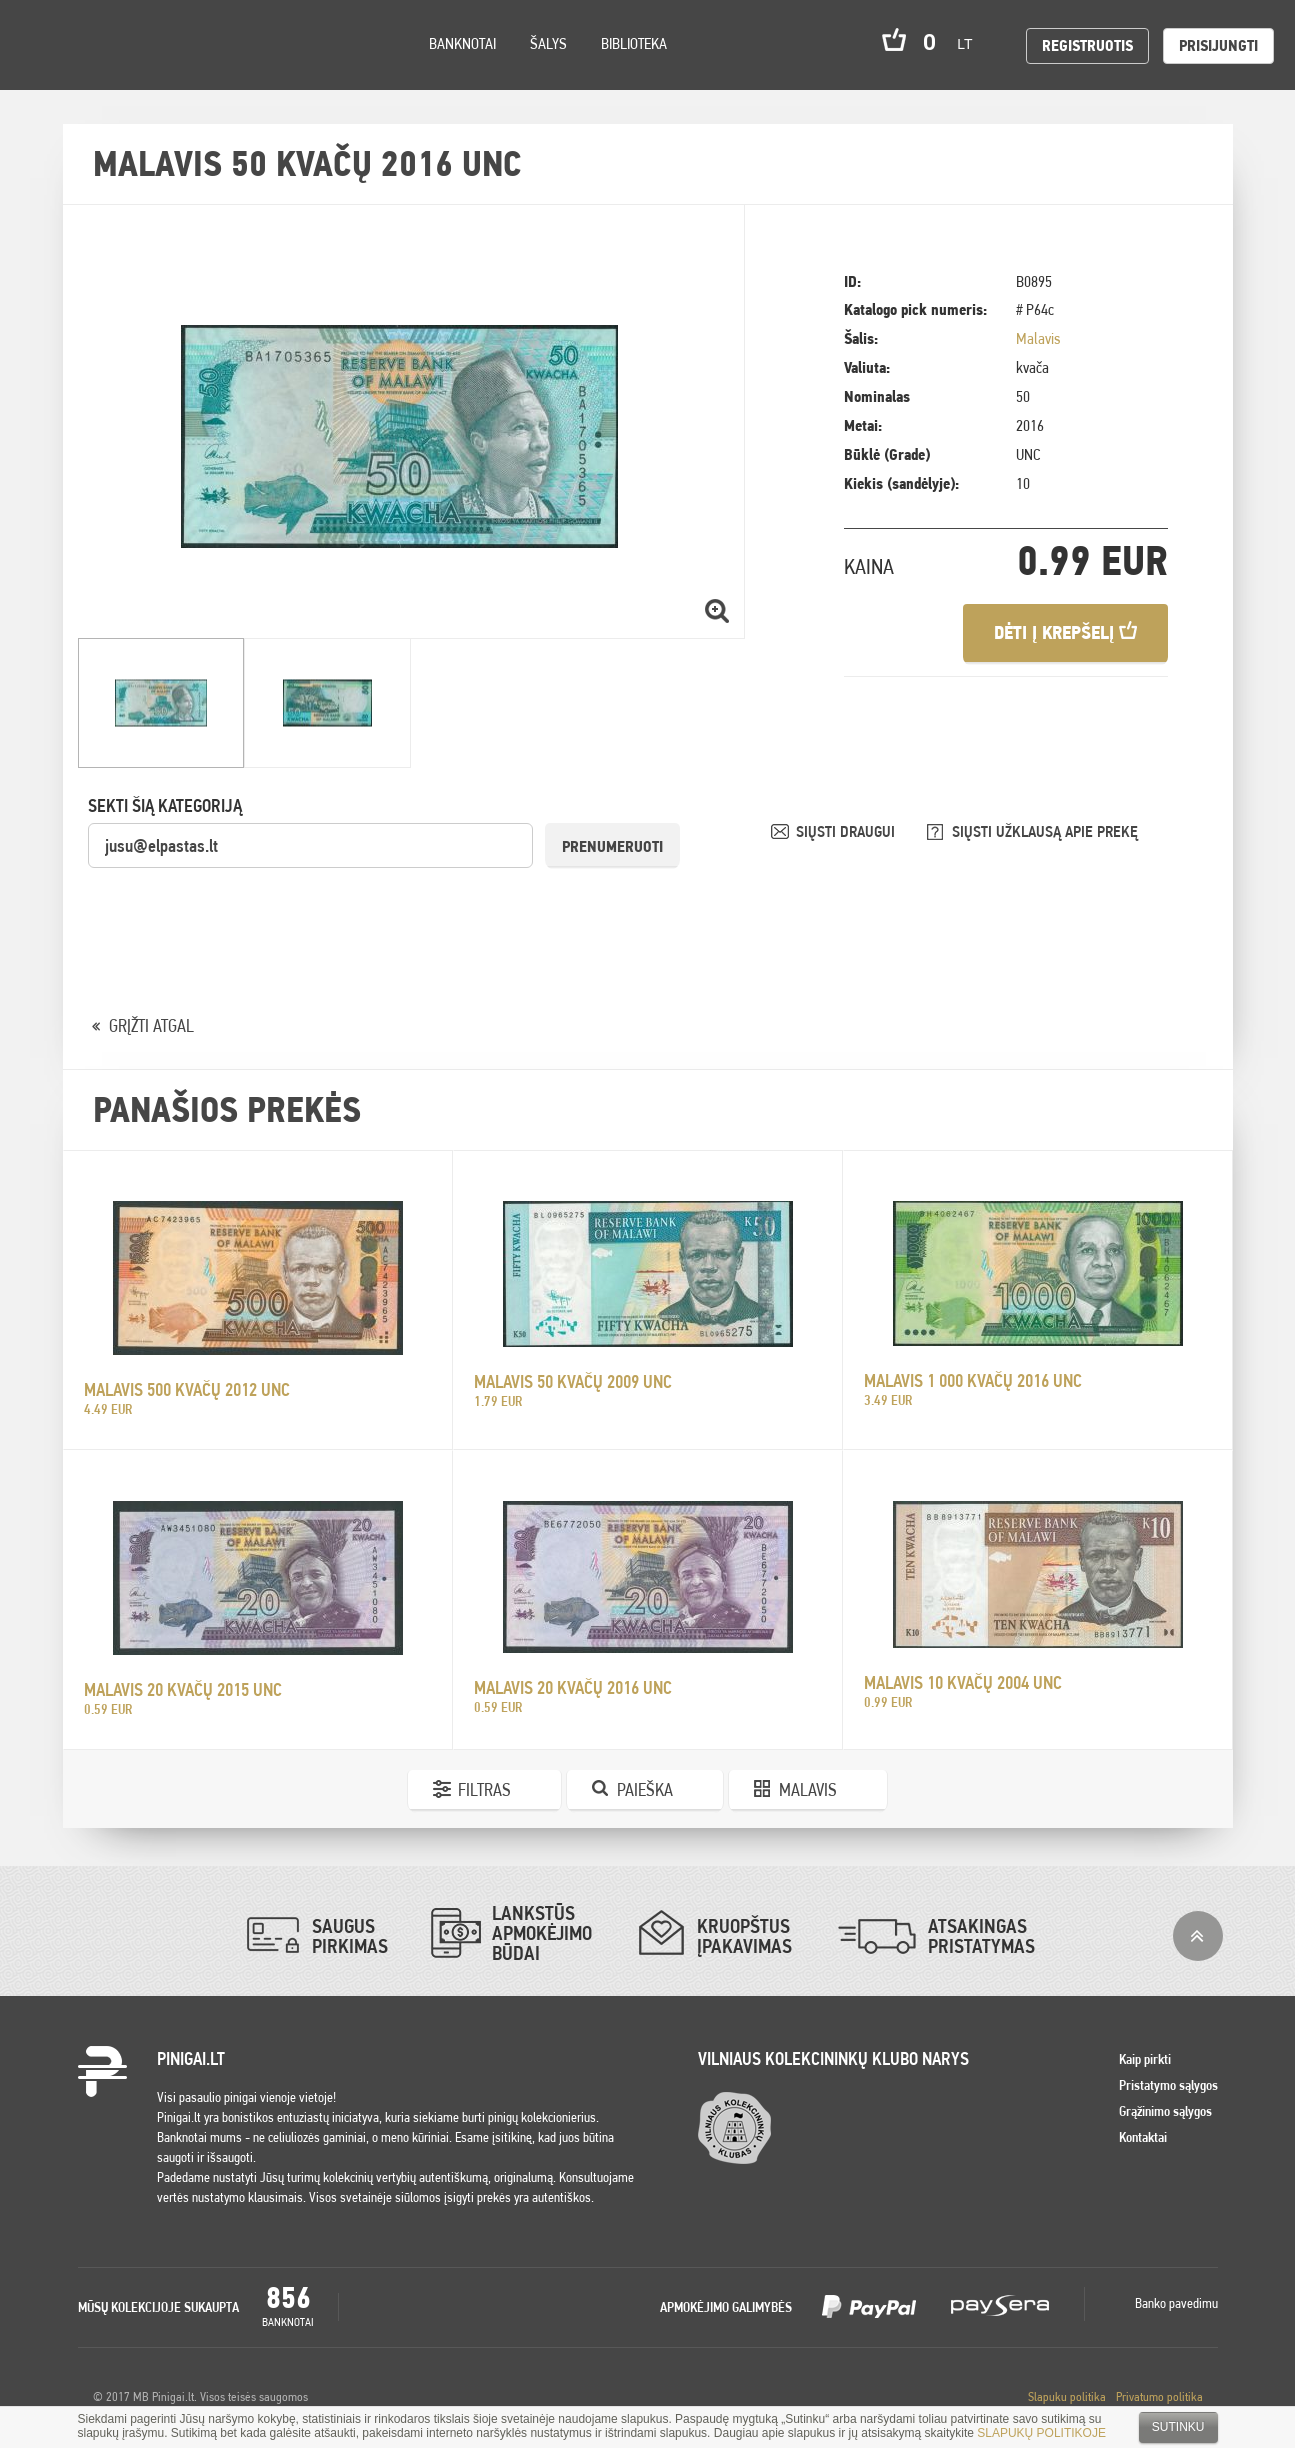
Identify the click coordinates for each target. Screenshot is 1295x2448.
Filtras (484, 1789)
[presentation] (240, 909)
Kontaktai (1143, 2137)
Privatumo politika (1159, 2396)
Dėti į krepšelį (1065, 632)
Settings (129, 70)
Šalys (548, 43)
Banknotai (462, 43)
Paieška (645, 1789)
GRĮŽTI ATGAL (151, 1025)
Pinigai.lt (45, 45)
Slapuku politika (1067, 2396)
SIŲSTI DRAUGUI (847, 831)
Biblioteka (634, 43)
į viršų (1198, 1936)
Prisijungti (1218, 45)
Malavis (1038, 338)
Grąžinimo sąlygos (1165, 2111)
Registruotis (1087, 45)
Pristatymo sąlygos (1168, 2085)
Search (182, 71)
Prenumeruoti (612, 846)
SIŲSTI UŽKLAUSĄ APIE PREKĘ (1045, 831)
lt (971, 44)
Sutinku (1178, 2427)
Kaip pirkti (1145, 2059)
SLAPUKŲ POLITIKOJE (1041, 2433)
